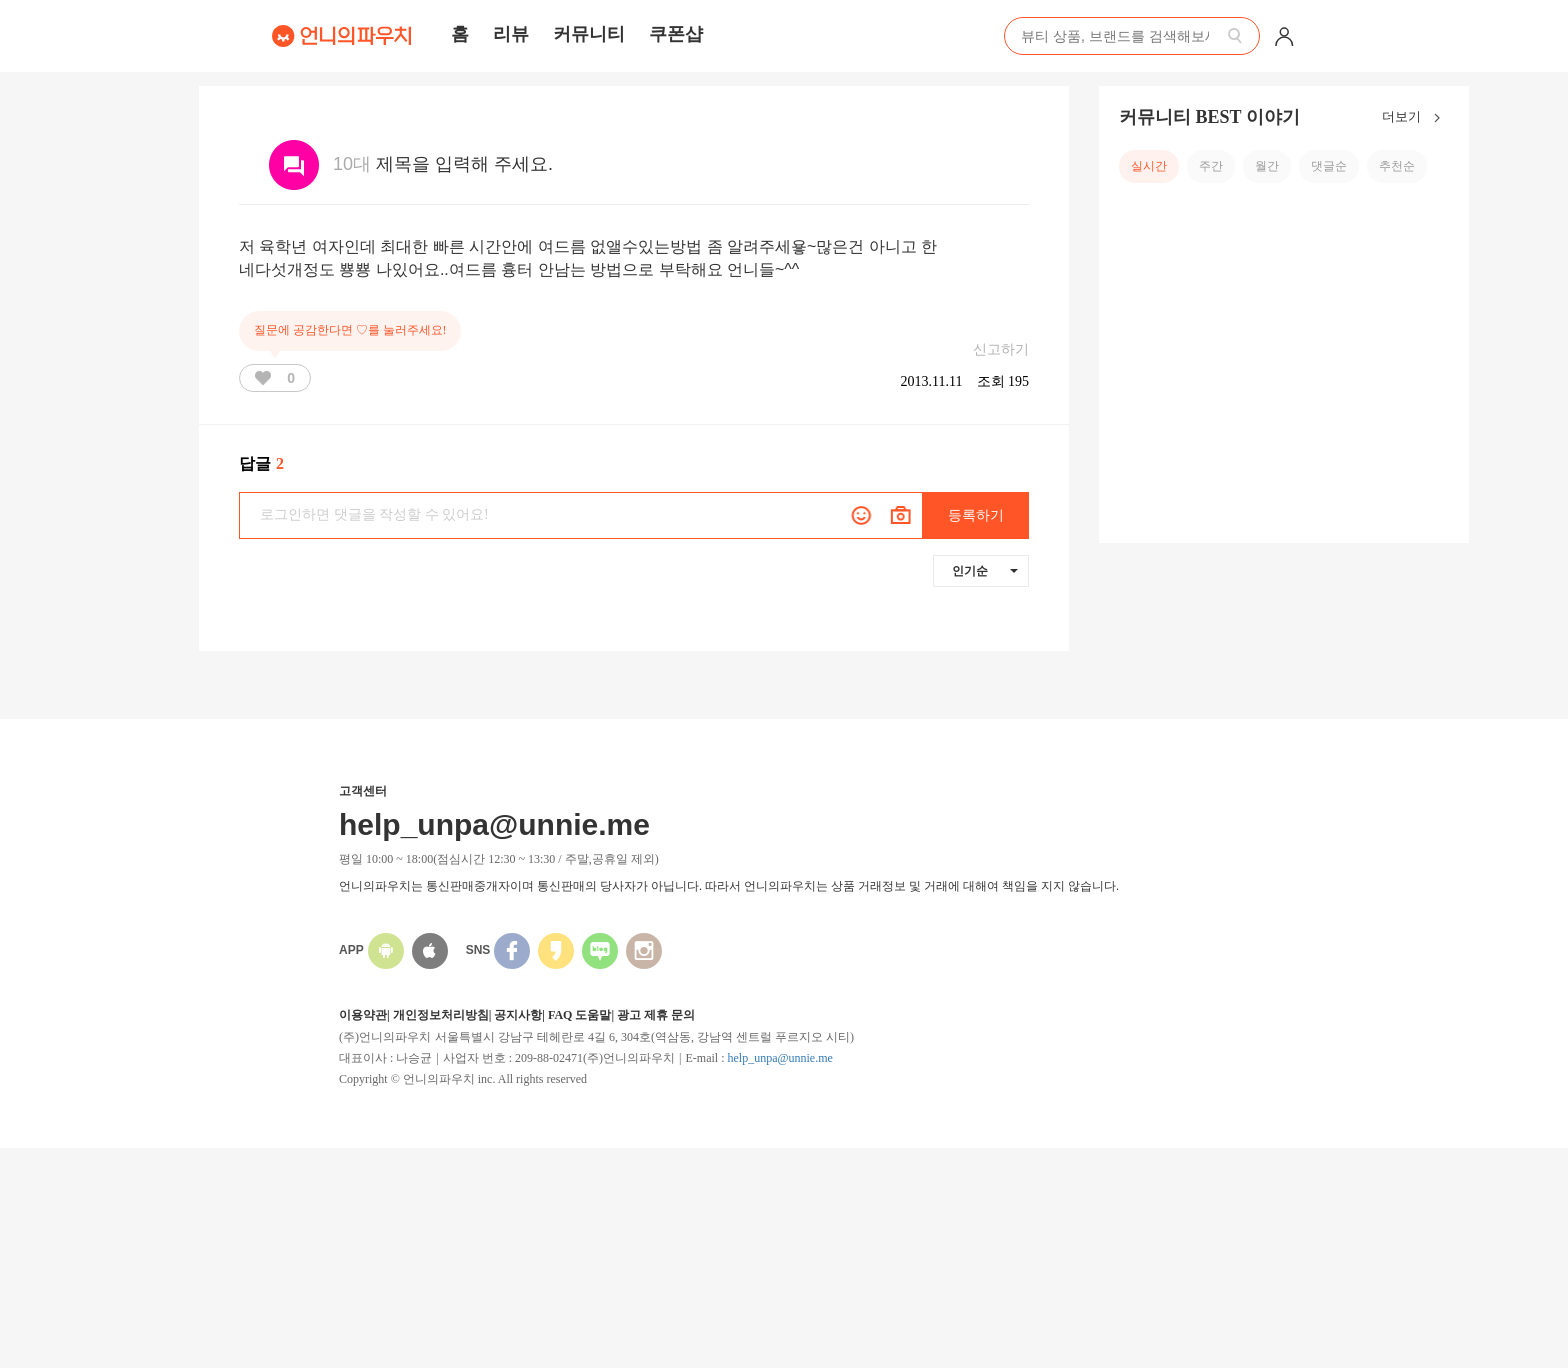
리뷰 (511, 34)
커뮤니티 (589, 34)
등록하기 (976, 515)
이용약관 (363, 1015)
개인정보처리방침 (441, 1015)
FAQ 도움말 (579, 1015)
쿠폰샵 (676, 34)
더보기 (1415, 118)
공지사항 (518, 1015)
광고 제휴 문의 (656, 1015)
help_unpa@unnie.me (779, 1058)
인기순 (985, 571)
